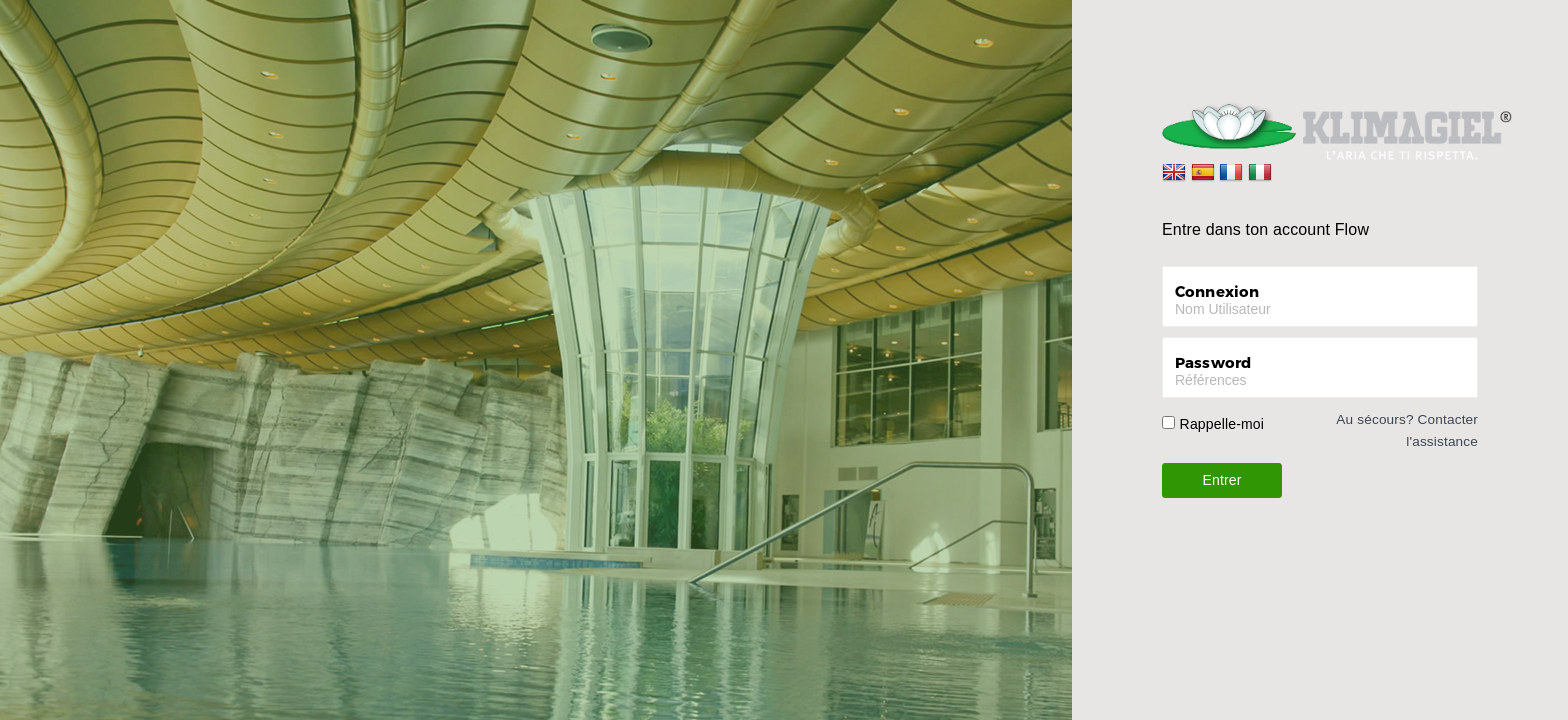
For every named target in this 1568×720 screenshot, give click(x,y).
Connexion (1217, 291)
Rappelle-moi (1222, 424)
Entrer (1222, 480)
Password (1213, 362)
